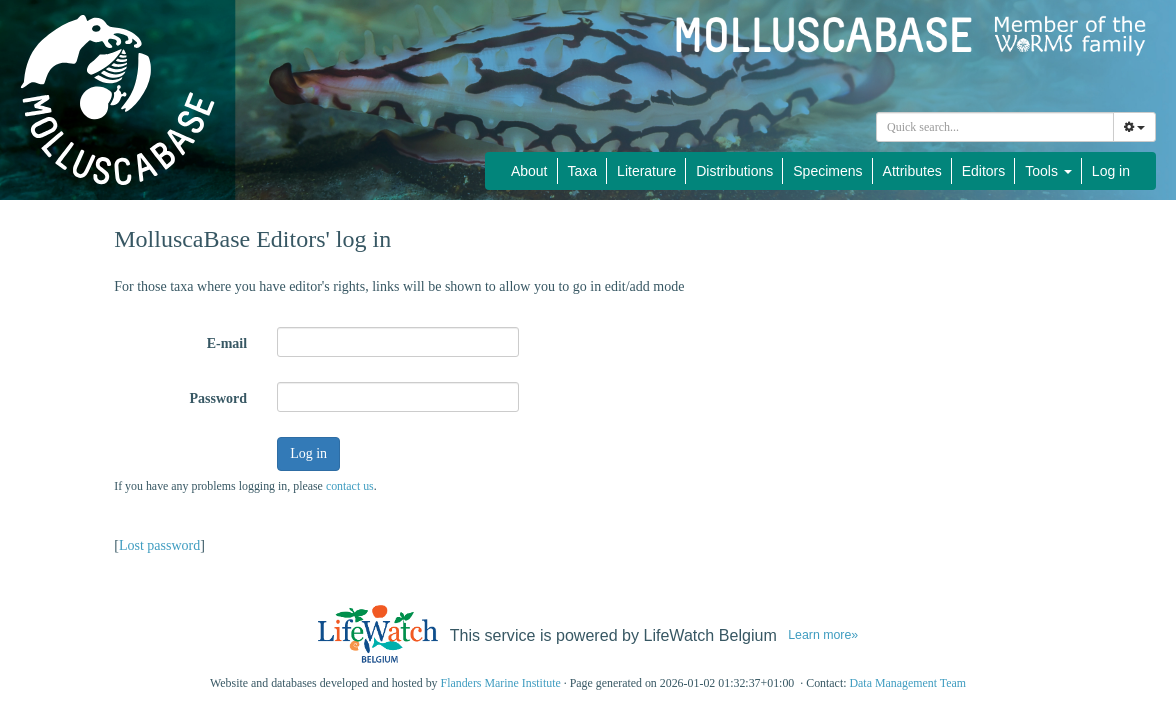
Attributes (912, 171)
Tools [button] (1048, 171)
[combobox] (995, 127)
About (529, 171)
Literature (646, 171)
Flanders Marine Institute (501, 683)
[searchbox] (998, 127)
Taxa (583, 171)
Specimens (827, 171)
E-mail (227, 343)
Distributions (734, 171)
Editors (984, 171)
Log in (1111, 171)
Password (219, 398)
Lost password (159, 545)
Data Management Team (907, 683)
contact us (350, 486)
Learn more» (823, 635)
